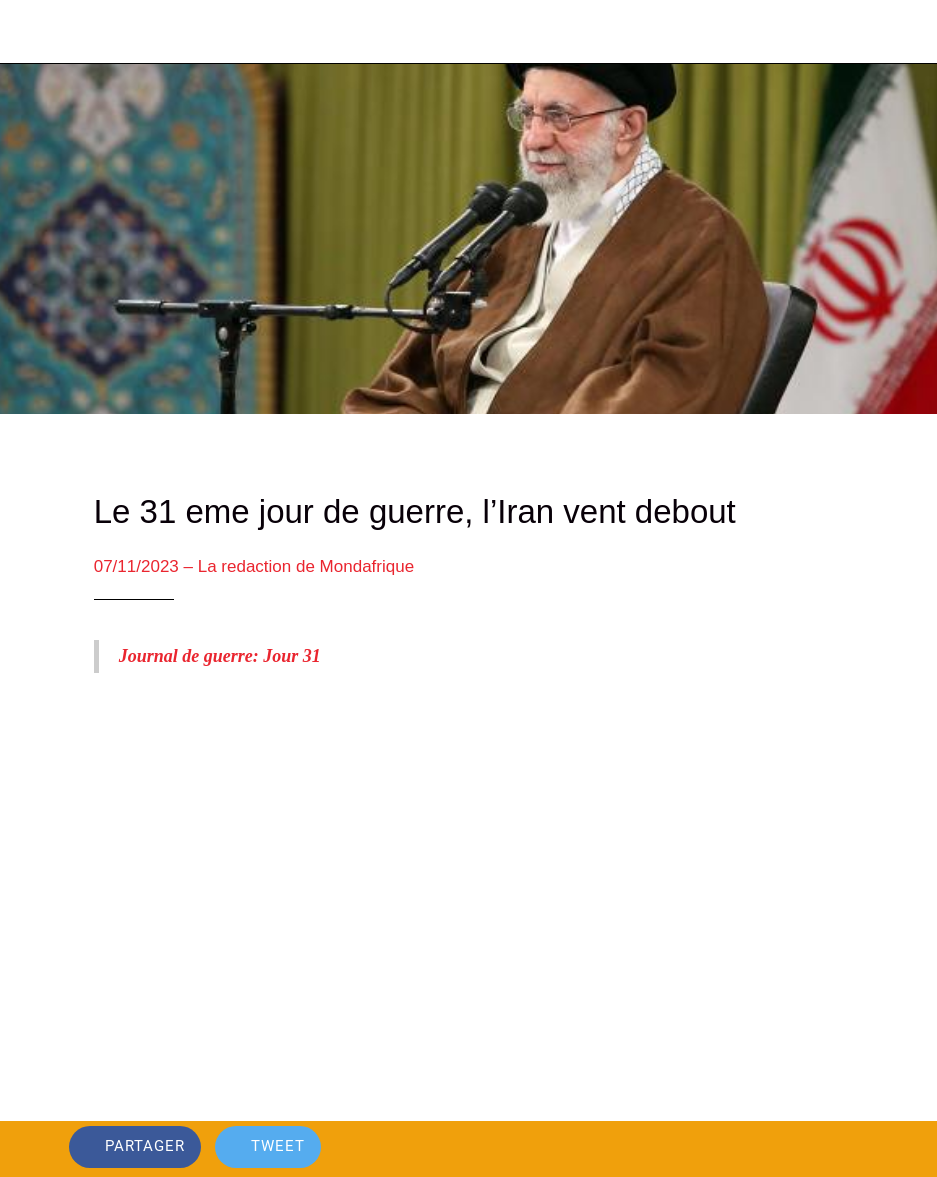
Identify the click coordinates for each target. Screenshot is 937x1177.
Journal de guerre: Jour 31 (220, 656)
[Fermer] (32, 32)
